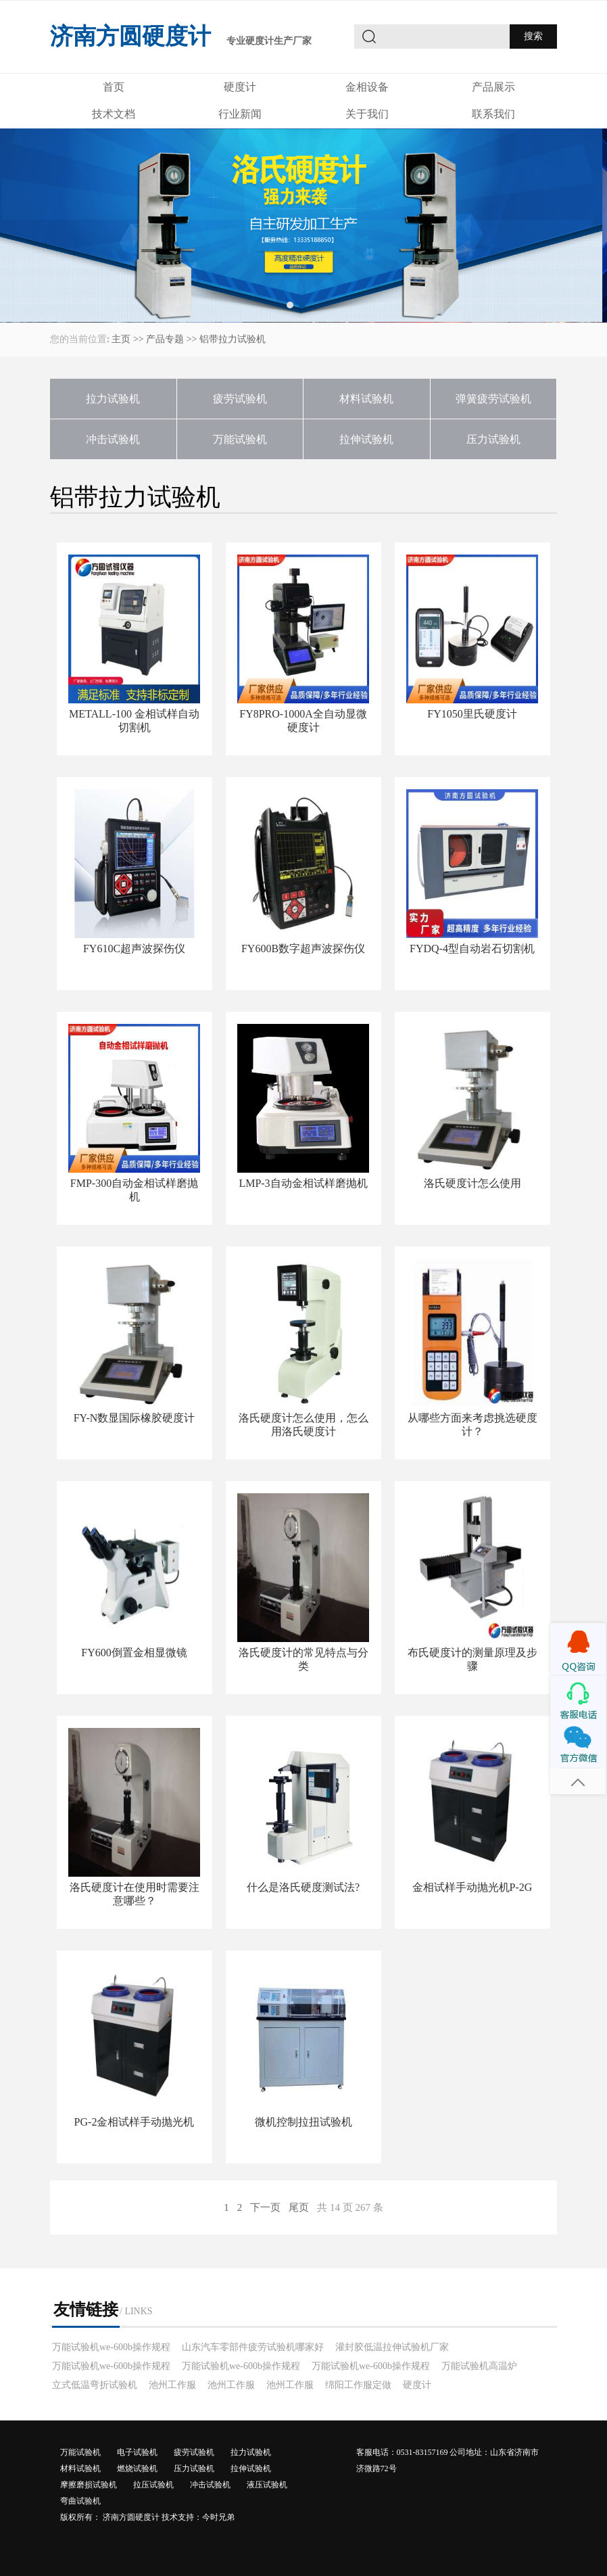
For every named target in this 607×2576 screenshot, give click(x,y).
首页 (113, 87)
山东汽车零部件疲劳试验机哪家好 (253, 2347)
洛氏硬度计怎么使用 (472, 1183)
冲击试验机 (113, 439)
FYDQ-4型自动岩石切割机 (472, 948)
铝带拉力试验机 (232, 339)
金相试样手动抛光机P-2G (472, 1887)
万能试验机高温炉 (479, 2366)
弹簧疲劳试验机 (493, 398)
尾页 (299, 2207)
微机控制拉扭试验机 (303, 2122)
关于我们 (367, 114)
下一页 (265, 2207)
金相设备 (367, 87)
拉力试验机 (113, 398)
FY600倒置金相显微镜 (134, 1652)
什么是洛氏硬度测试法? (303, 1887)
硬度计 (240, 87)
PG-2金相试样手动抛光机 (134, 2122)
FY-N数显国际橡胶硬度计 (134, 1418)
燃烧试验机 (137, 2468)
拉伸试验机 (366, 439)
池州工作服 (172, 2385)
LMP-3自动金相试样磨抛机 (303, 1183)
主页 (121, 339)
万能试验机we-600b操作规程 (111, 2347)
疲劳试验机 (240, 398)
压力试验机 (493, 439)
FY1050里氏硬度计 (471, 714)
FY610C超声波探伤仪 (134, 948)
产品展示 (493, 87)
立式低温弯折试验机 (94, 2385)
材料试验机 (366, 398)
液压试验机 (267, 2484)
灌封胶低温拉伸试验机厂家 (392, 2347)
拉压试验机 (153, 2484)
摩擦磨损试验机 (88, 2484)
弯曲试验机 (80, 2501)
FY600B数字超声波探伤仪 (303, 948)
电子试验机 (137, 2452)
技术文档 (113, 114)
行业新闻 (240, 114)
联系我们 (493, 114)
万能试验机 (240, 439)
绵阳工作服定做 (358, 2385)
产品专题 (165, 339)
